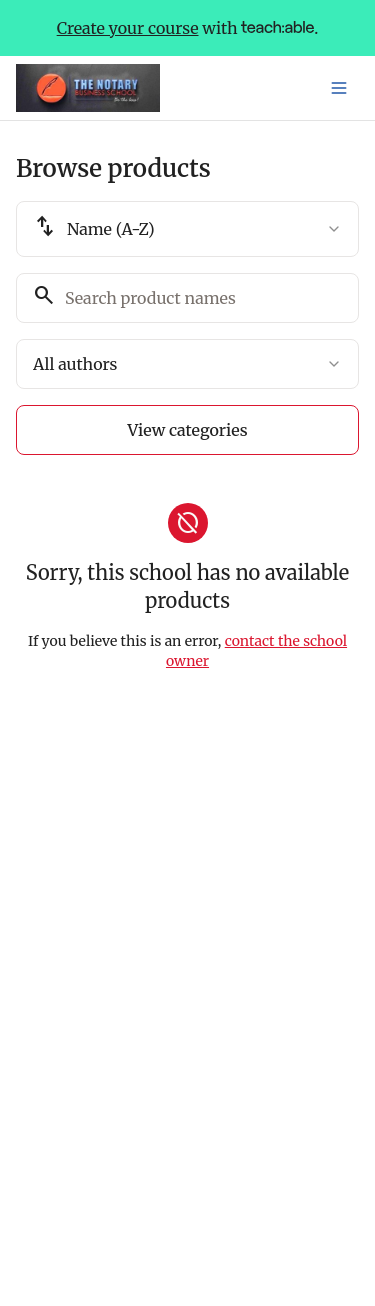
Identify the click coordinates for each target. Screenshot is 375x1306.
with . (188, 28)
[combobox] (187, 229)
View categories (187, 430)
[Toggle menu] (339, 88)
